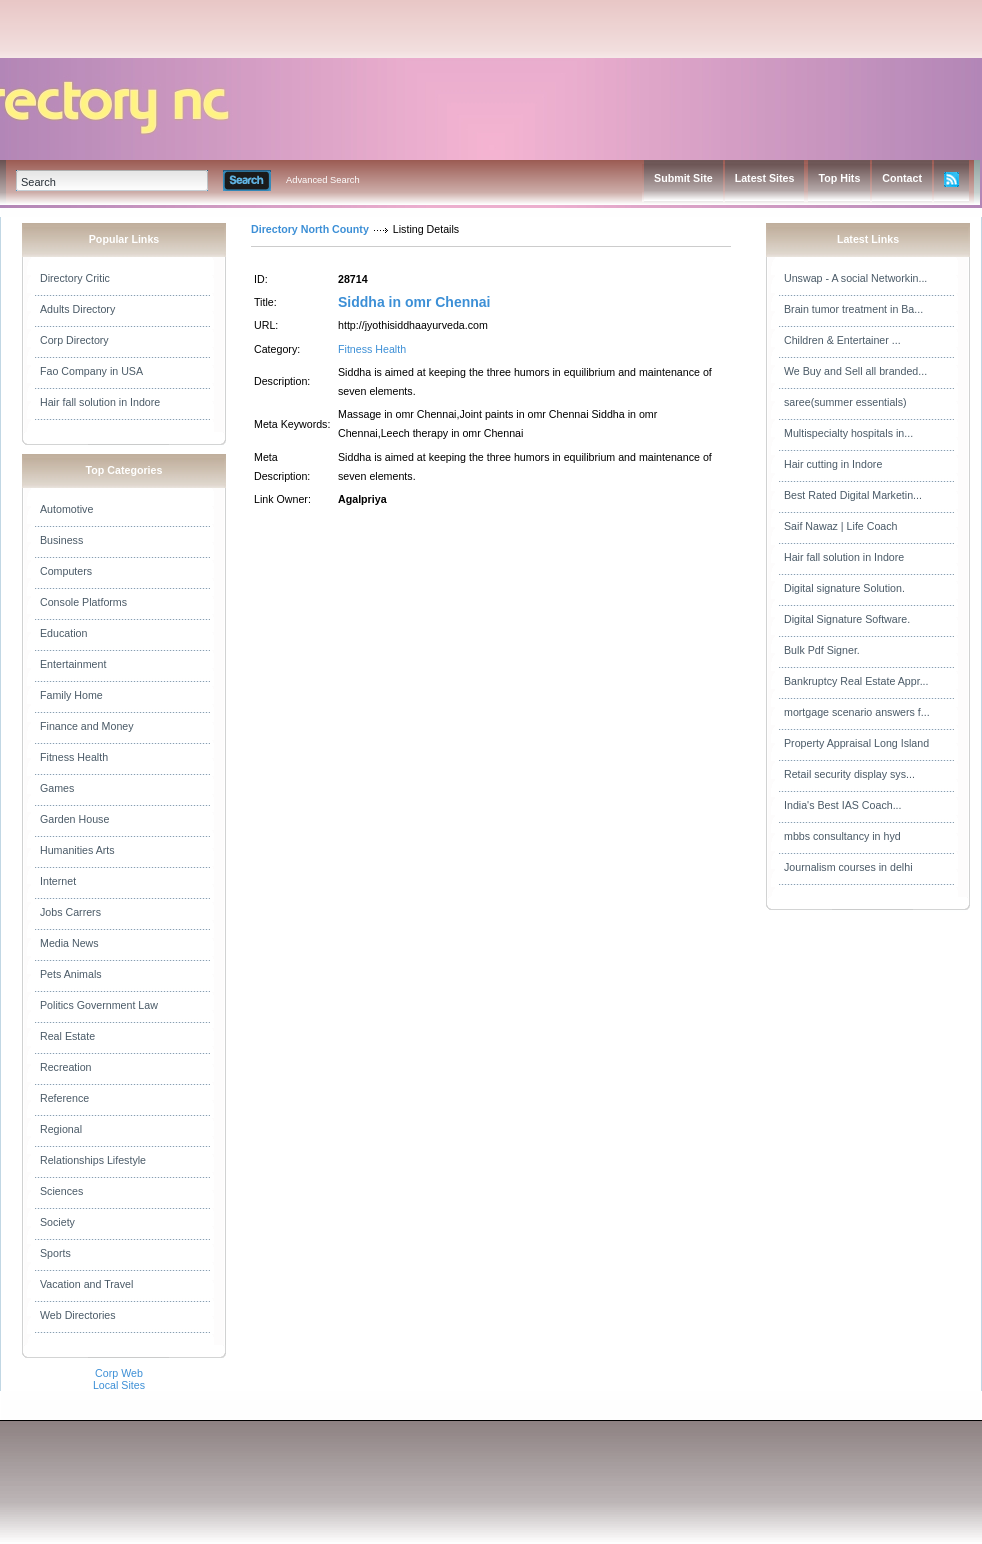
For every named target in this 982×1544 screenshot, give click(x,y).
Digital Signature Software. (847, 619)
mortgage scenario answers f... (857, 712)
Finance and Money (87, 726)
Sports (55, 1253)
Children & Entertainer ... (842, 340)
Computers (66, 571)
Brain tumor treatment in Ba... (853, 309)
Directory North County (310, 229)
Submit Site (683, 178)
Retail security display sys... (849, 774)
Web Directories (78, 1315)
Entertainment (73, 664)
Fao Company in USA (91, 371)
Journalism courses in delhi (848, 867)
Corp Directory (74, 340)
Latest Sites (765, 178)
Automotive (66, 509)
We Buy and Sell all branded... (855, 371)
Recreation (66, 1067)
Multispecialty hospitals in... (848, 433)
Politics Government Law (99, 1005)
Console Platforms (83, 602)
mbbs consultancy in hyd (842, 836)
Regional (61, 1129)
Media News (69, 943)
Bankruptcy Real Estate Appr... (856, 681)
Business (61, 540)
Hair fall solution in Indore (100, 402)
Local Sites (119, 1385)
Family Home (71, 695)
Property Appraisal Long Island (856, 743)
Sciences (61, 1191)
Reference (64, 1098)
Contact (902, 178)
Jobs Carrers (70, 912)
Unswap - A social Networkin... (855, 278)
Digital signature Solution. (844, 588)
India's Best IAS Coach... (843, 805)
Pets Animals (71, 974)
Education (63, 633)
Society (57, 1222)
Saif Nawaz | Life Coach (841, 526)
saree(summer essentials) (845, 402)
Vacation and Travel (86, 1284)
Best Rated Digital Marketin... (853, 495)
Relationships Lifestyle (93, 1160)
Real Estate (67, 1036)
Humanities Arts (77, 850)
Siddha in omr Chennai (414, 302)
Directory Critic (75, 278)
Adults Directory (77, 309)
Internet (58, 881)
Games (57, 788)
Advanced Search (323, 180)
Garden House (74, 819)
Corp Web (119, 1373)
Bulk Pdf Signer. (822, 650)
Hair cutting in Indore (833, 464)
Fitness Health (74, 757)
